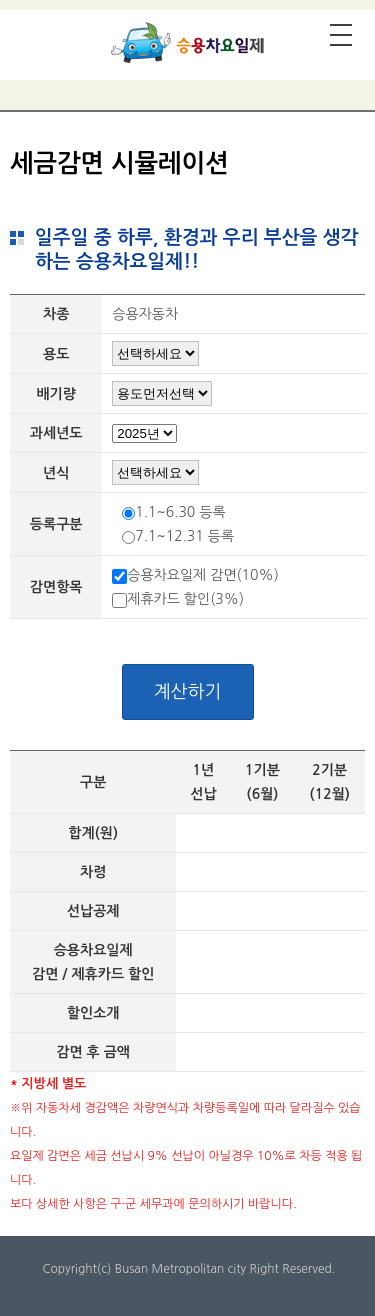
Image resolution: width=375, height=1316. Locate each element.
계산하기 (188, 692)
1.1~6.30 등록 (180, 512)
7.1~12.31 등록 (184, 536)
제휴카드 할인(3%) (185, 599)
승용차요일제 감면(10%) (203, 575)
